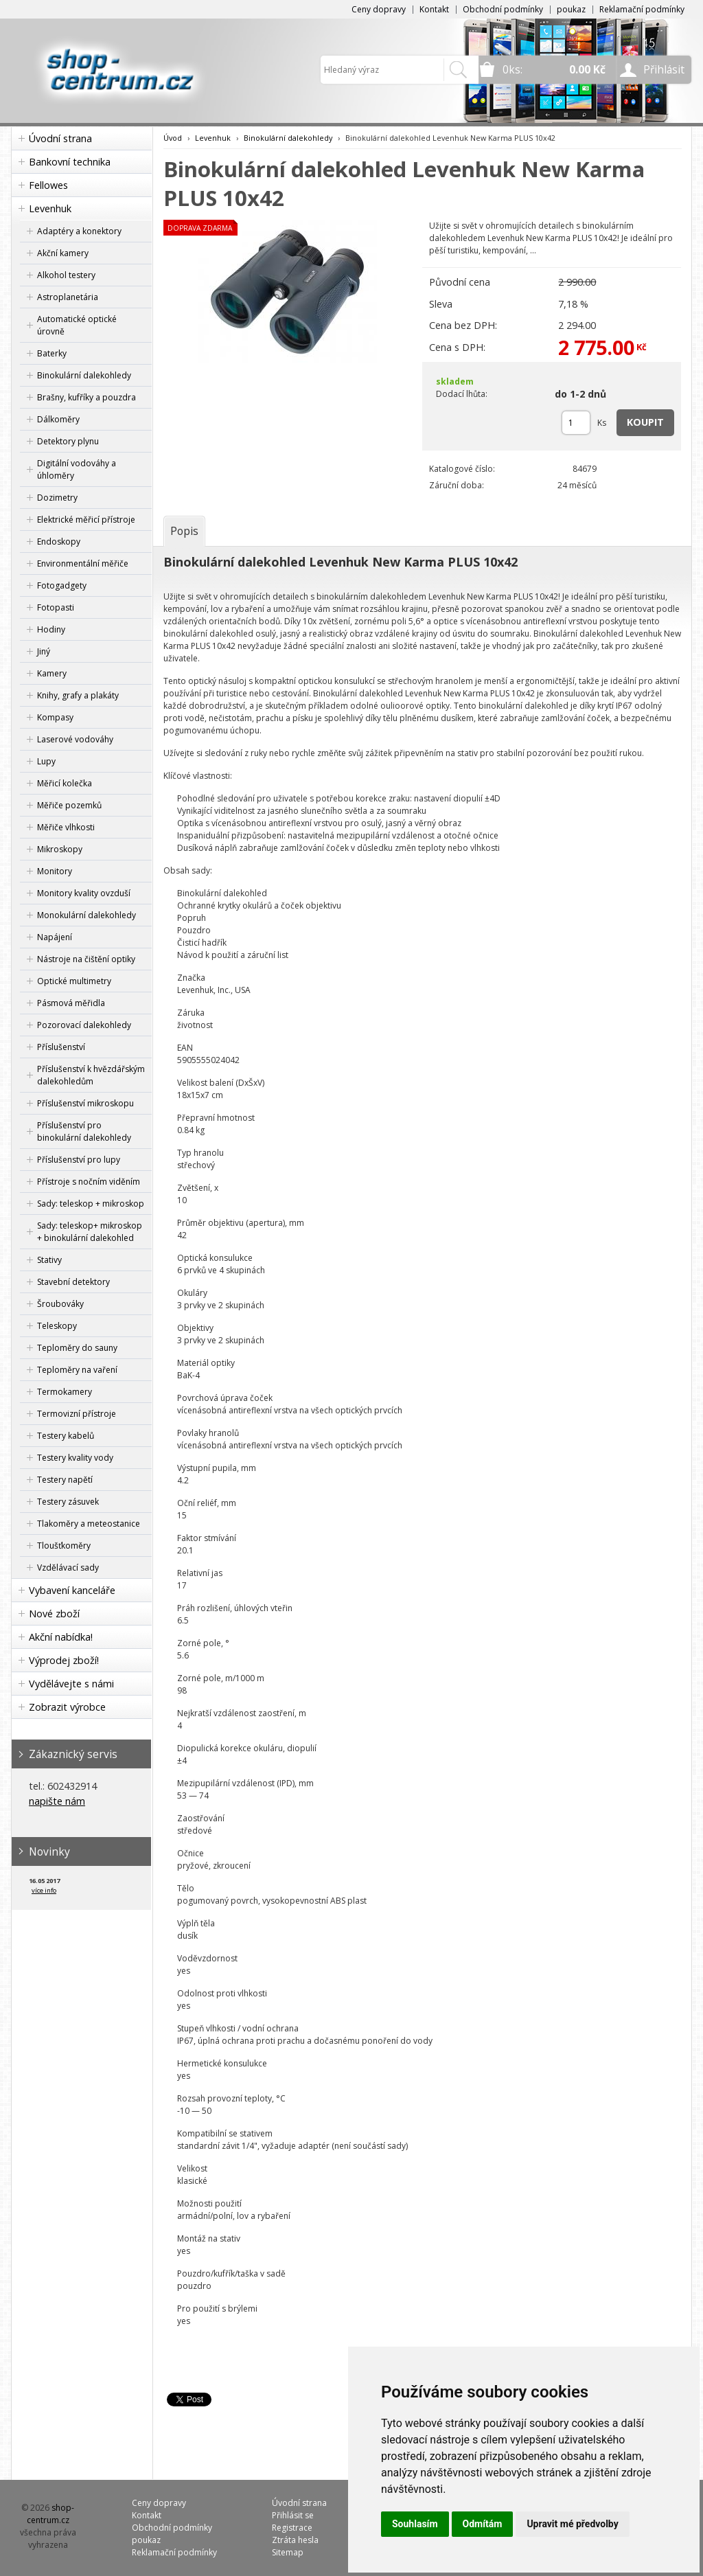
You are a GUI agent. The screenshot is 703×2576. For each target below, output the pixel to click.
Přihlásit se (293, 2515)
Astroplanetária (67, 297)
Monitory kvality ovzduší (83, 893)
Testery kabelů (65, 1435)
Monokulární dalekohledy (86, 915)
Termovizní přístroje (76, 1414)
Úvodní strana (60, 138)
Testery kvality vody (75, 1457)
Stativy (49, 1260)
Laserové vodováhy (75, 739)
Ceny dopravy (379, 9)
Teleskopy (57, 1326)
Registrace (292, 2527)
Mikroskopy (59, 849)
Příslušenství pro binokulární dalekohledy (84, 1131)
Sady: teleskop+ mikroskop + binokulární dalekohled (89, 1232)
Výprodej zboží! (64, 1660)
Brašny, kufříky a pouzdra (86, 397)
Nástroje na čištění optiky (86, 959)
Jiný (43, 651)
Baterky (52, 353)
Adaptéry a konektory (79, 231)
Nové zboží (54, 1613)
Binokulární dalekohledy (84, 375)
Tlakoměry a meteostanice (88, 1523)
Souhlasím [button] (415, 2523)
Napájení (54, 937)
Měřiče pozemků (69, 805)
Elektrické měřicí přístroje (86, 519)
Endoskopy (58, 541)
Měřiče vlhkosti (66, 827)
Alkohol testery (66, 275)
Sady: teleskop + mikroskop (90, 1203)
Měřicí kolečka (64, 783)
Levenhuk (50, 208)
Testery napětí (65, 1479)
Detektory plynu (68, 441)
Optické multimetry (74, 981)
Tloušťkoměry (64, 1545)
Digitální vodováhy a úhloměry (76, 469)
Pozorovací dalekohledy (84, 1025)
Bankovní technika (70, 161)
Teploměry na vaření (77, 1370)
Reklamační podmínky (641, 9)
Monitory (54, 871)
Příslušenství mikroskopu (85, 1103)
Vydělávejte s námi (71, 1683)
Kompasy (55, 717)
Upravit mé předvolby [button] (572, 2523)
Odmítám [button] (483, 2523)
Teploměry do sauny (77, 1348)
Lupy (46, 761)
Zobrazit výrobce (67, 1706)
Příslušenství (61, 1047)
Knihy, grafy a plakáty (78, 695)
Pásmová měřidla (71, 1003)
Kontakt (434, 9)
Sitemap (287, 2552)
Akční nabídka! (61, 1636)
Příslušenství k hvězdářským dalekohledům (91, 1075)
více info (44, 1890)
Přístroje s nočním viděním (88, 1181)
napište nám (57, 1801)
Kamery (52, 673)
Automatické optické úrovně (77, 325)
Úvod (172, 138)
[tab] (184, 531)
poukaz (571, 9)
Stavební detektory (73, 1282)
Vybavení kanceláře (72, 1590)
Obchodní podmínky (503, 9)
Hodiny (51, 629)
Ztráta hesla (295, 2540)
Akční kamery (63, 253)
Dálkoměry (58, 419)
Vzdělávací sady (68, 1567)
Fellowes (48, 185)
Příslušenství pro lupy (78, 1159)
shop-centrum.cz (51, 2514)
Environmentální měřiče (82, 563)
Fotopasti (55, 607)
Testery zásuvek (68, 1501)
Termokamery (64, 1392)
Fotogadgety (62, 585)
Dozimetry (57, 497)
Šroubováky (60, 1304)
